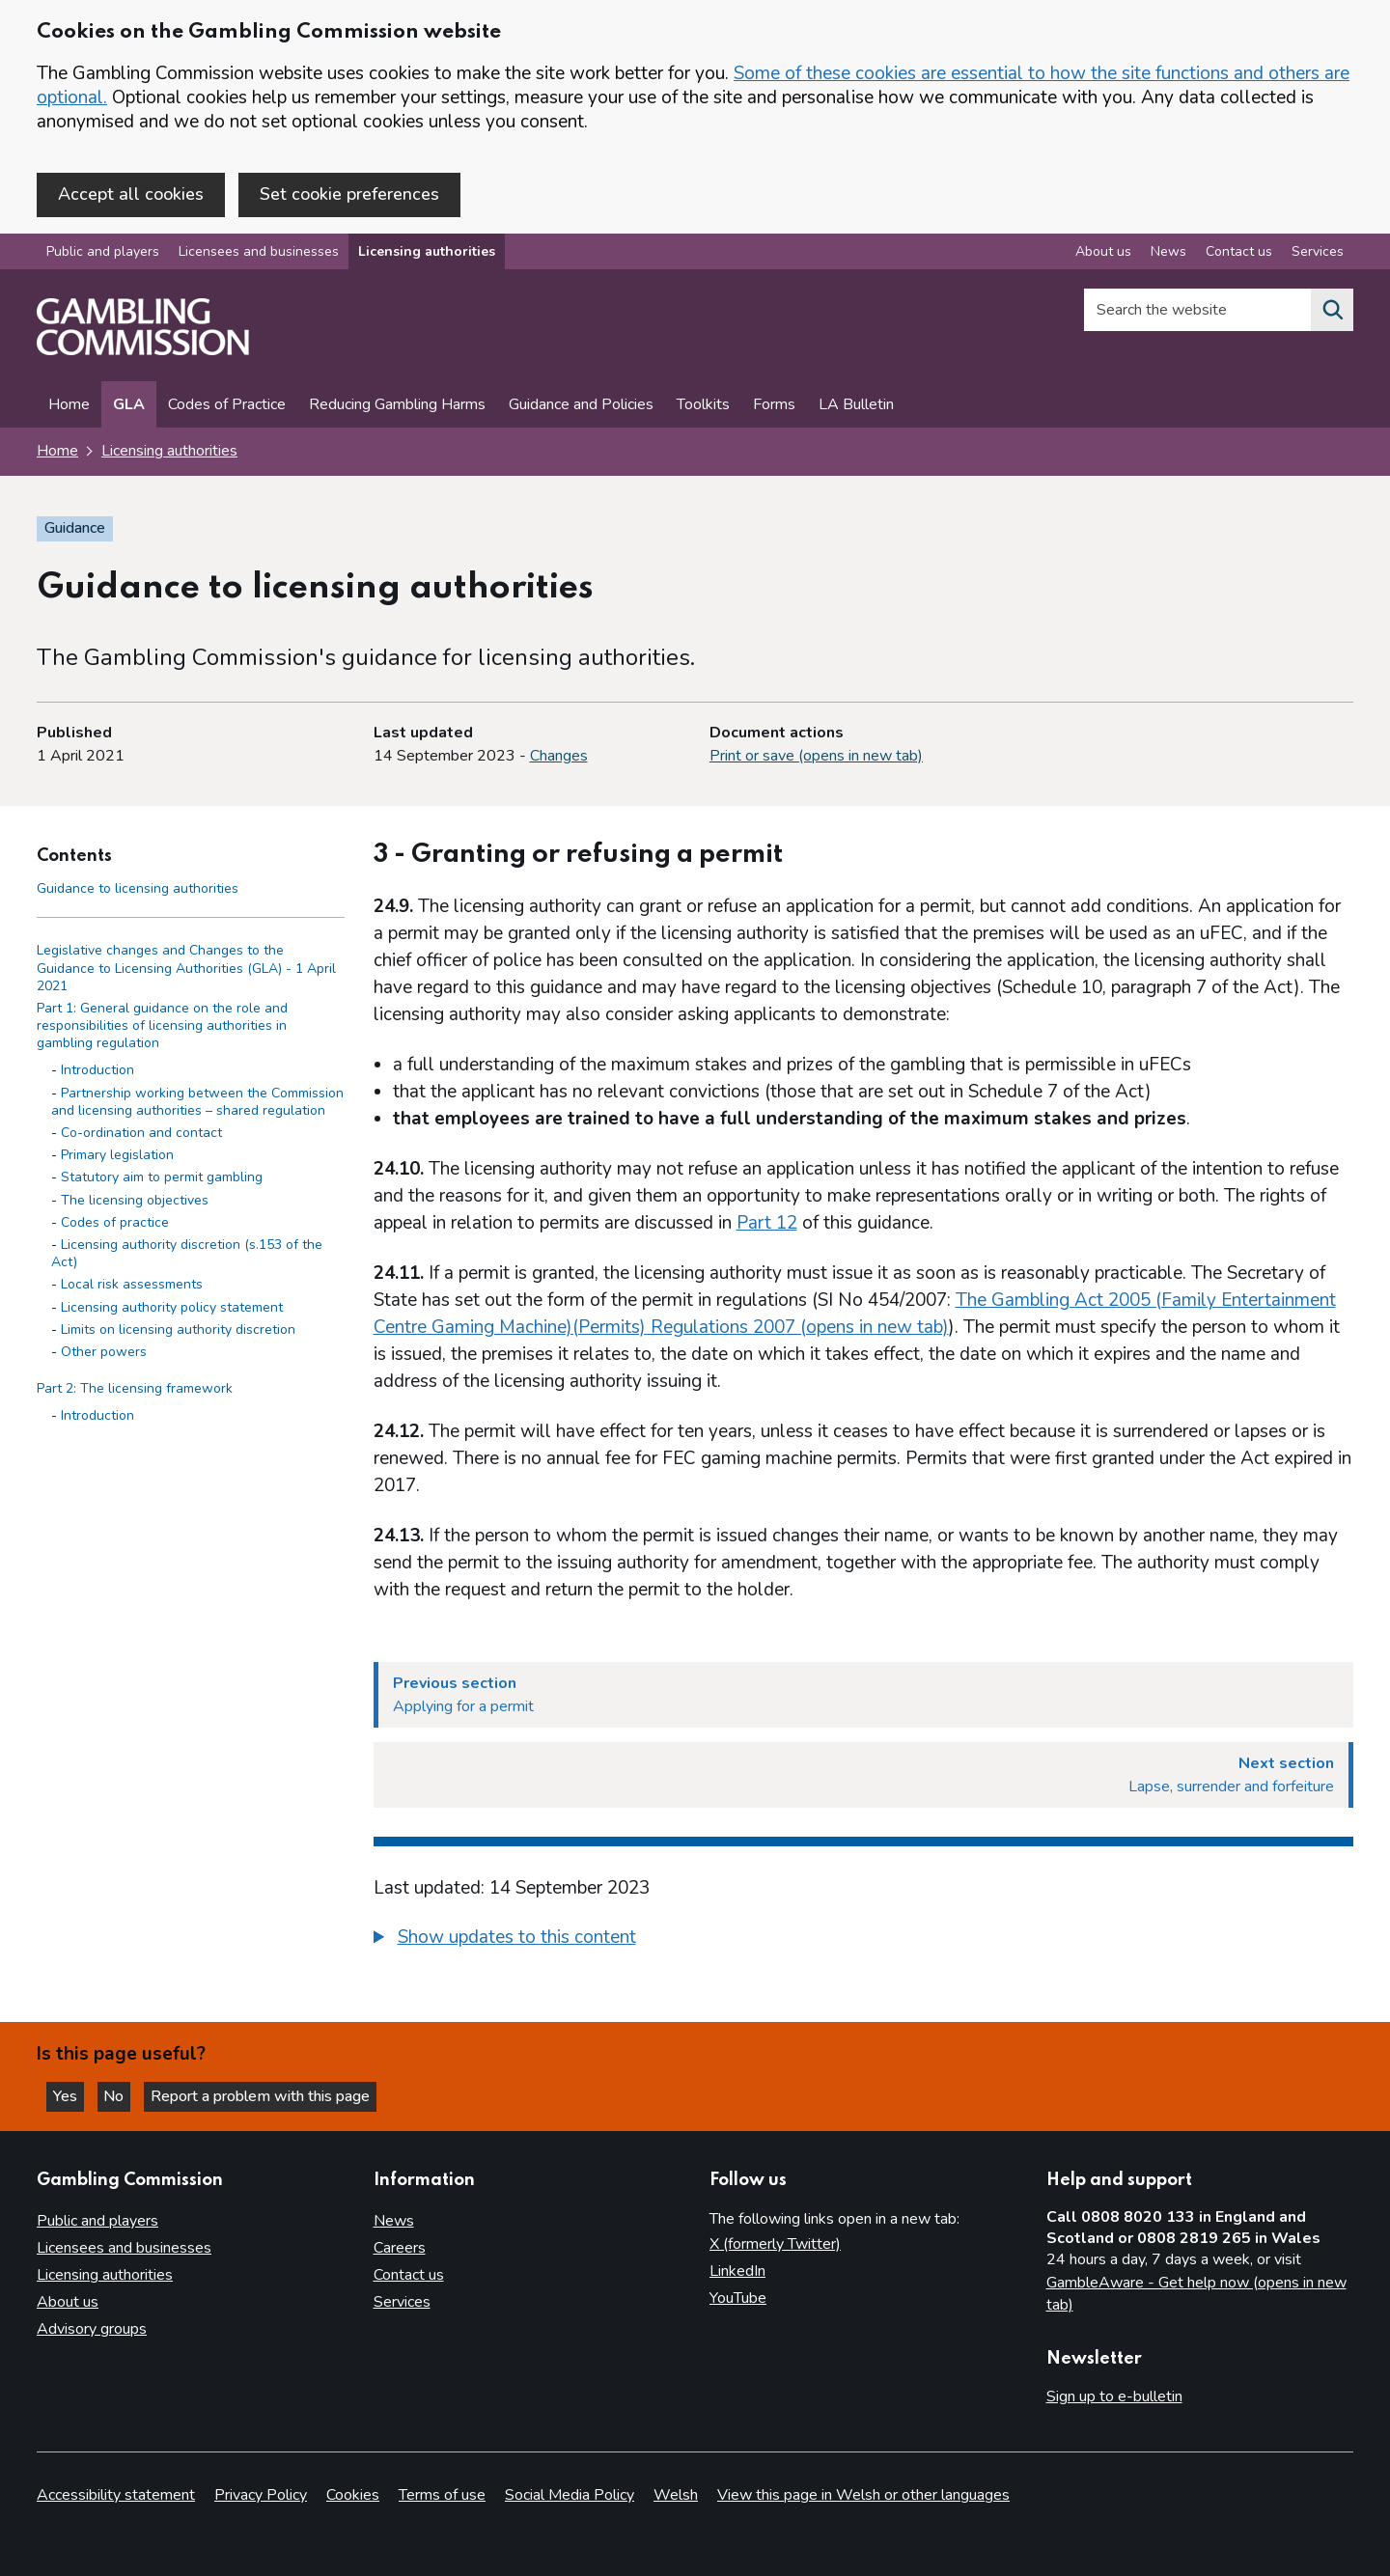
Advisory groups (92, 2330)
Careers (400, 2248)
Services (402, 2302)
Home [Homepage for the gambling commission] (57, 453)
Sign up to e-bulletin (1114, 2397)
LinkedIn (737, 2272)
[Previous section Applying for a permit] (864, 1697)
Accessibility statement (116, 2495)
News (394, 2221)
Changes (559, 757)
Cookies (352, 2495)
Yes (71, 2095)
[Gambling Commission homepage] (143, 353)
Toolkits (703, 407)
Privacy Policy (260, 2495)
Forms (774, 407)
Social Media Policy (569, 2495)
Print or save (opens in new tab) (816, 757)
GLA (129, 407)
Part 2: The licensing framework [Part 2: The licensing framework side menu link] (135, 1390)
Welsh (675, 2495)
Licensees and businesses (259, 254)
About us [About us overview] (1103, 254)
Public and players (102, 254)
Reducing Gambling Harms (397, 407)
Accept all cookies (131, 194)
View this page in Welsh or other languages (863, 2495)
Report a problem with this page (270, 2095)
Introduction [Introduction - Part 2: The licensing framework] (97, 1418)
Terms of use (442, 2495)
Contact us (409, 2275)
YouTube (737, 2299)
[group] (864, 1941)
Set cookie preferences (349, 194)
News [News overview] (1168, 254)
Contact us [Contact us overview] (1239, 254)
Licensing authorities (426, 254)
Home (69, 407)
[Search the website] (1332, 312)
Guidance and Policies (581, 407)
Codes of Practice (227, 407)
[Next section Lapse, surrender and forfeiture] (864, 1777)
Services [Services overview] (1318, 254)
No (124, 2095)
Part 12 (767, 1224)
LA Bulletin (856, 407)
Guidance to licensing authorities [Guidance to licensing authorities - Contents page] (137, 890)
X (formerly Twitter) (775, 2245)
